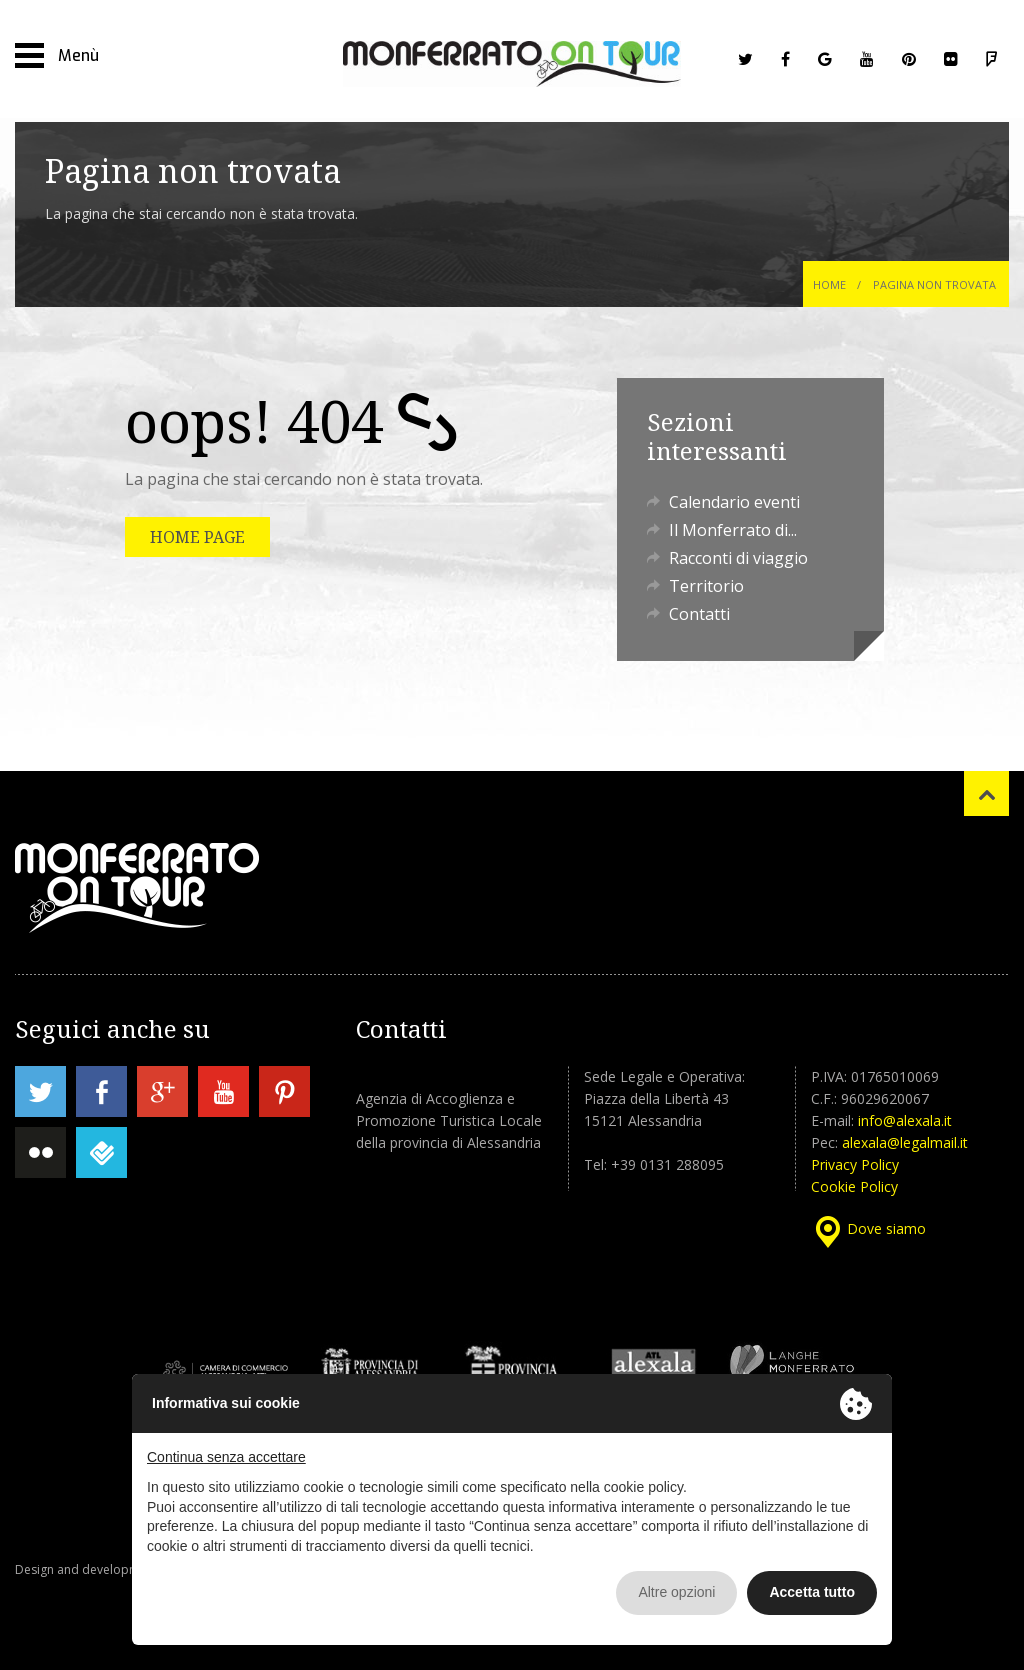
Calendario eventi (734, 502)
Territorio (706, 586)
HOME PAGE (197, 537)
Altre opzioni (676, 1592)
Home (829, 284)
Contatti (699, 614)
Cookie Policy (854, 1186)
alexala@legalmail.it (905, 1142)
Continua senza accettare (226, 1457)
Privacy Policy (855, 1164)
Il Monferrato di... (733, 530)
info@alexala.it (905, 1120)
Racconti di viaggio (738, 558)
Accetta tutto (812, 1592)
